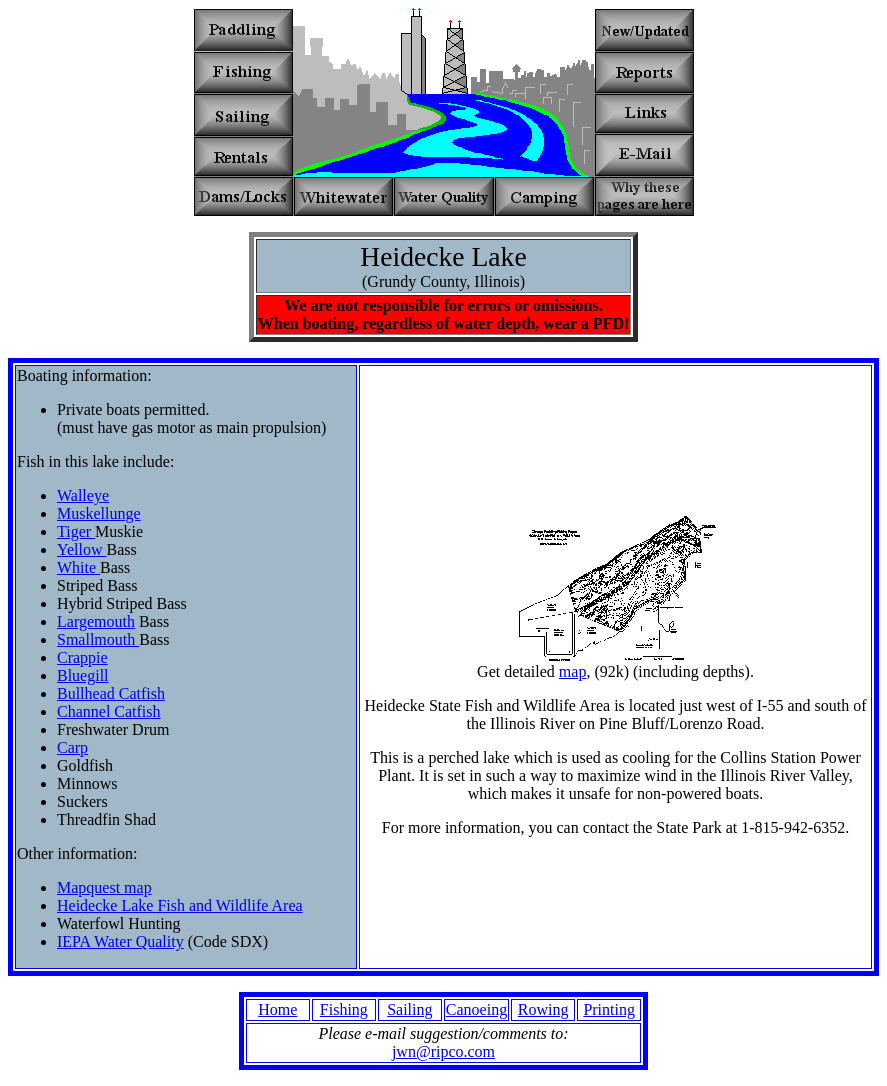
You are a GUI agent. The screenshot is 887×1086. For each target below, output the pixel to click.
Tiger (76, 531)
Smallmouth (98, 639)
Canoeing (476, 1009)
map (573, 671)
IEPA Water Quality (120, 941)
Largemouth (96, 621)
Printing (609, 1009)
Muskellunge (99, 513)
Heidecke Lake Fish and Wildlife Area (180, 905)
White (78, 567)
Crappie (82, 657)
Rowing (543, 1009)
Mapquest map (104, 887)
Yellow (82, 549)
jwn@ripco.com (443, 1051)
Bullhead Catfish (111, 693)
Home (277, 1009)
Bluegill (83, 675)
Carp (72, 747)
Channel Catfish (109, 711)
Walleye (83, 495)
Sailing (409, 1009)
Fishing (344, 1009)
